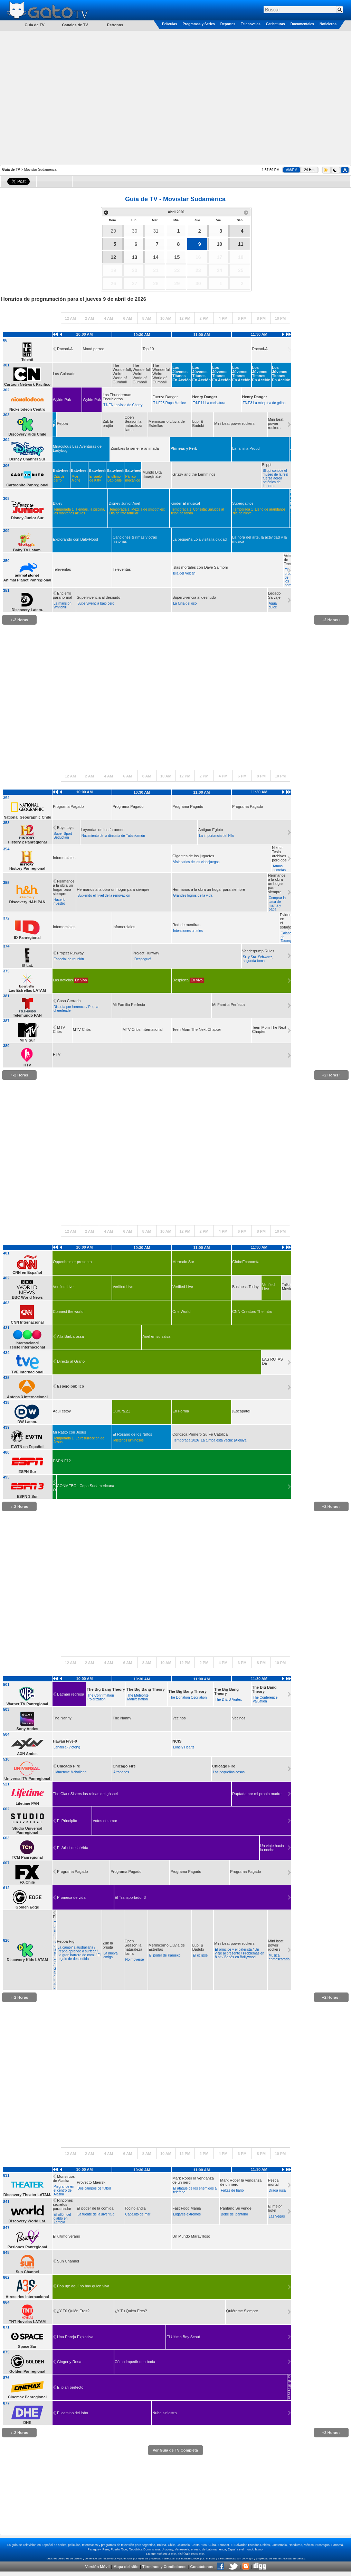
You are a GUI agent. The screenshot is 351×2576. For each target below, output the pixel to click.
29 (113, 231)
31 (156, 231)
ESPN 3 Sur (27, 1496)
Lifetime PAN (27, 1803)
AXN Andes (27, 1754)
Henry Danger (204, 397)
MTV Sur (27, 1040)
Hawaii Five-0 (65, 1741)
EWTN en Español (27, 1447)
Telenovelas (250, 24)
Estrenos (115, 25)
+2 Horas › (331, 620)
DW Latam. (27, 1422)
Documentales (302, 24)
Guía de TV (11, 169)
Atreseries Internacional (27, 2297)
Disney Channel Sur (27, 459)
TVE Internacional (27, 1372)
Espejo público (70, 1386)
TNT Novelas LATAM (27, 2322)
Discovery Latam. (27, 610)
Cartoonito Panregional (27, 485)
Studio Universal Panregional (27, 1830)
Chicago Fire (68, 1766)
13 (134, 257)
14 (156, 257)
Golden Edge (27, 1907)
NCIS (176, 1741)
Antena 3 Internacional (27, 1397)
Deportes (227, 24)
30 (134, 231)
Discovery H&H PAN (27, 902)
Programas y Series (198, 24)
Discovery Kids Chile (27, 434)
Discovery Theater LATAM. (27, 2195)
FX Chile (27, 1882)
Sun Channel (27, 2272)
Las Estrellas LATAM (27, 990)
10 (219, 244)
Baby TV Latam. (27, 550)
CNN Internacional (27, 1322)
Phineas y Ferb (183, 448)
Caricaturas (275, 24)
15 (177, 257)
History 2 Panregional (27, 842)
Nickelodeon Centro (27, 409)
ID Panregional (27, 937)
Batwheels (62, 470)
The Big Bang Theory (106, 1689)
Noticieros (328, 24)
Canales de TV (75, 25)
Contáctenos (201, 2567)
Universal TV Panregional (27, 1778)
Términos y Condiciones (164, 2567)
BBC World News (27, 1297)
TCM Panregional (27, 1857)
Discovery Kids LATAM (27, 1960)
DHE (27, 2422)
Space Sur (27, 2346)
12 (113, 257)
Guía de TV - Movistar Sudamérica (175, 199)
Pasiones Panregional (27, 2247)
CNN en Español (27, 1272)
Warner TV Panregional (27, 1704)
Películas (169, 24)
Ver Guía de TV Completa (175, 2450)
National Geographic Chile (27, 817)
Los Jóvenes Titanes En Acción (181, 373)
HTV (27, 1065)
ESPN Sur (27, 1471)
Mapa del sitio (126, 2567)
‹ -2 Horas (19, 620)
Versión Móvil (97, 2567)
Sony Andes (27, 1729)
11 (241, 244)
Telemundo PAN (27, 1015)
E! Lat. (27, 965)
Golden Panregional (27, 2371)
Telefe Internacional (27, 1347)
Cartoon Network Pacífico (27, 384)
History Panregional (27, 868)
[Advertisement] (72, 97)
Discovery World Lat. (27, 2221)
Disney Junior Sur (27, 518)
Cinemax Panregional (27, 2397)
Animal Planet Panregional (27, 580)
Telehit (27, 359)
